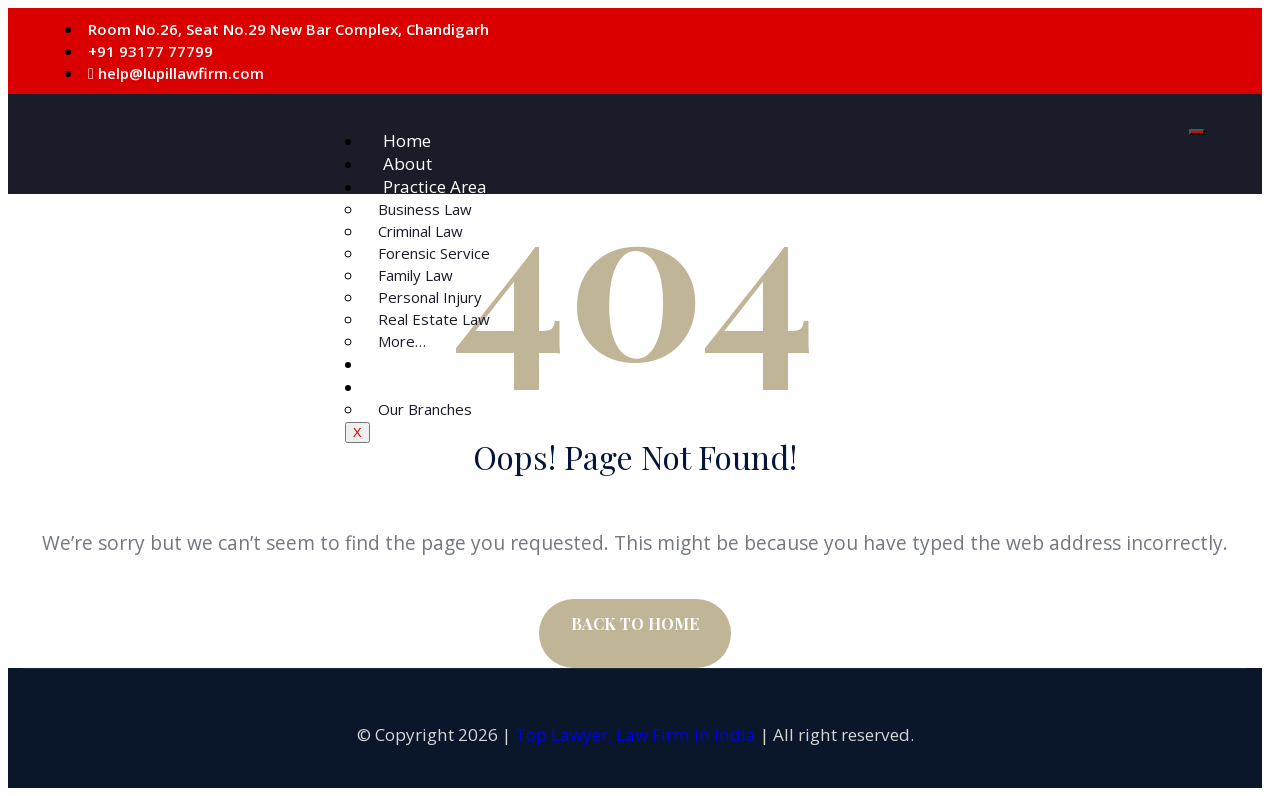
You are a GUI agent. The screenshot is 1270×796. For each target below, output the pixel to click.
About (407, 163)
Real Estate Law (434, 319)
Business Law (425, 209)
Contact (413, 386)
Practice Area (435, 186)
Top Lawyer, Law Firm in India (635, 734)
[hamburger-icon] (1197, 132)
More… (402, 341)
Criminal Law (420, 231)
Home (407, 140)
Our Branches (425, 409)
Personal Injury (430, 297)
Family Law (415, 275)
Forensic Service (434, 253)
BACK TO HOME (635, 623)
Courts (409, 363)
